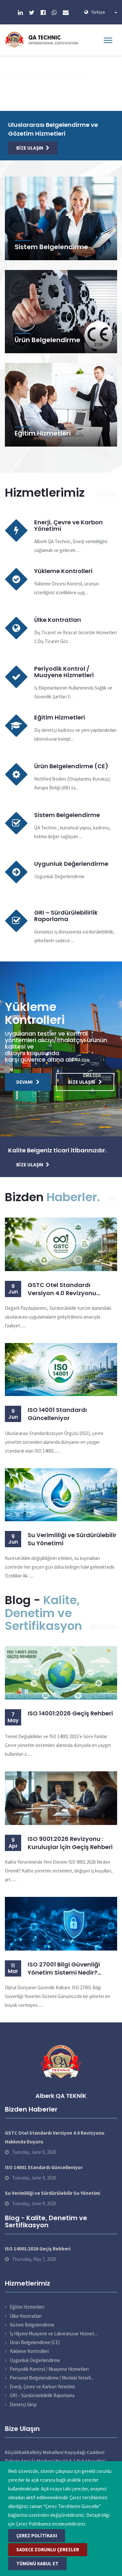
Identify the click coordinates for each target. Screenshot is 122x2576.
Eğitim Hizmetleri (43, 433)
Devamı (28, 1082)
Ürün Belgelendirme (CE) (71, 766)
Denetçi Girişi (23, 2404)
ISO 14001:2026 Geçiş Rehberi (70, 1713)
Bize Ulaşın (32, 148)
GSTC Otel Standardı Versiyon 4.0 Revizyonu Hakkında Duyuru (62, 1289)
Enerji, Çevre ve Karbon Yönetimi (68, 525)
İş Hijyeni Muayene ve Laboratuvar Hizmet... (53, 2333)
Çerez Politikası (36, 2535)
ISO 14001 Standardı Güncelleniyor (57, 1414)
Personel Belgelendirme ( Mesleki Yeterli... (52, 2378)
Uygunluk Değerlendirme (71, 864)
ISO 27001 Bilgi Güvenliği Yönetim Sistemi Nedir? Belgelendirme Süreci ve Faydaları (64, 1968)
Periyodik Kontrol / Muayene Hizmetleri (64, 671)
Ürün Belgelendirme (47, 339)
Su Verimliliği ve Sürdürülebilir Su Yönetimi (72, 1539)
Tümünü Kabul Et (37, 2563)
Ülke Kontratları (57, 620)
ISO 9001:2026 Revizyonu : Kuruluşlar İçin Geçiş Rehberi (70, 1843)
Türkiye (104, 12)
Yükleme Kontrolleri (63, 571)
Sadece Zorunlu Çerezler (47, 2549)
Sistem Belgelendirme (51, 246)
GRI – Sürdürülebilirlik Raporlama (66, 915)
